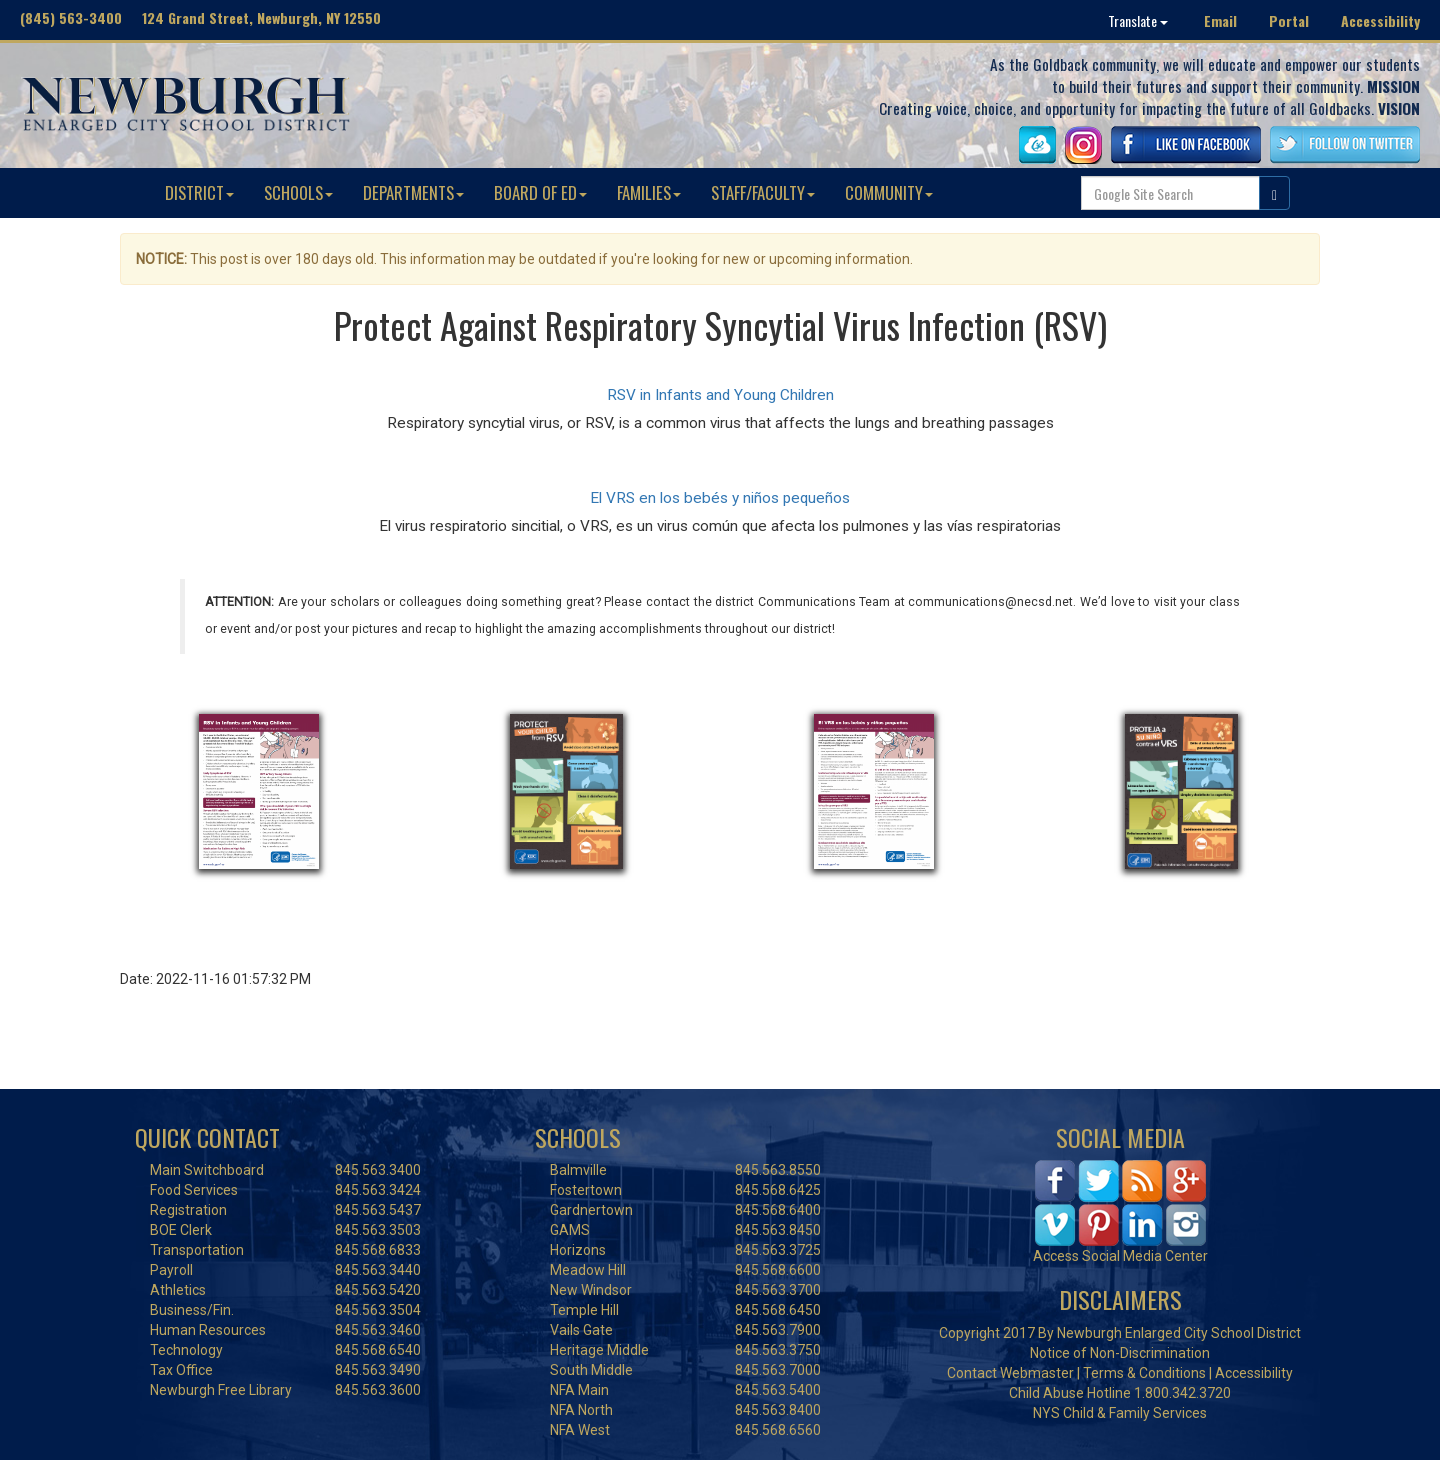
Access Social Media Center (1120, 1256)
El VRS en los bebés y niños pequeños (720, 498)
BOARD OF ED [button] (540, 192)
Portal (1289, 20)
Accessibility (1380, 20)
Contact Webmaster (1010, 1373)
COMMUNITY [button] (889, 192)
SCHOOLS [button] (298, 192)
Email (1220, 20)
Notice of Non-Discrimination (1120, 1353)
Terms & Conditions (1144, 1373)
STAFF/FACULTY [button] (763, 192)
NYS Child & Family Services (1120, 1413)
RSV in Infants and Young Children (720, 395)
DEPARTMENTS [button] (413, 192)
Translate (1138, 20)
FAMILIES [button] (649, 192)
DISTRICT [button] (199, 192)
